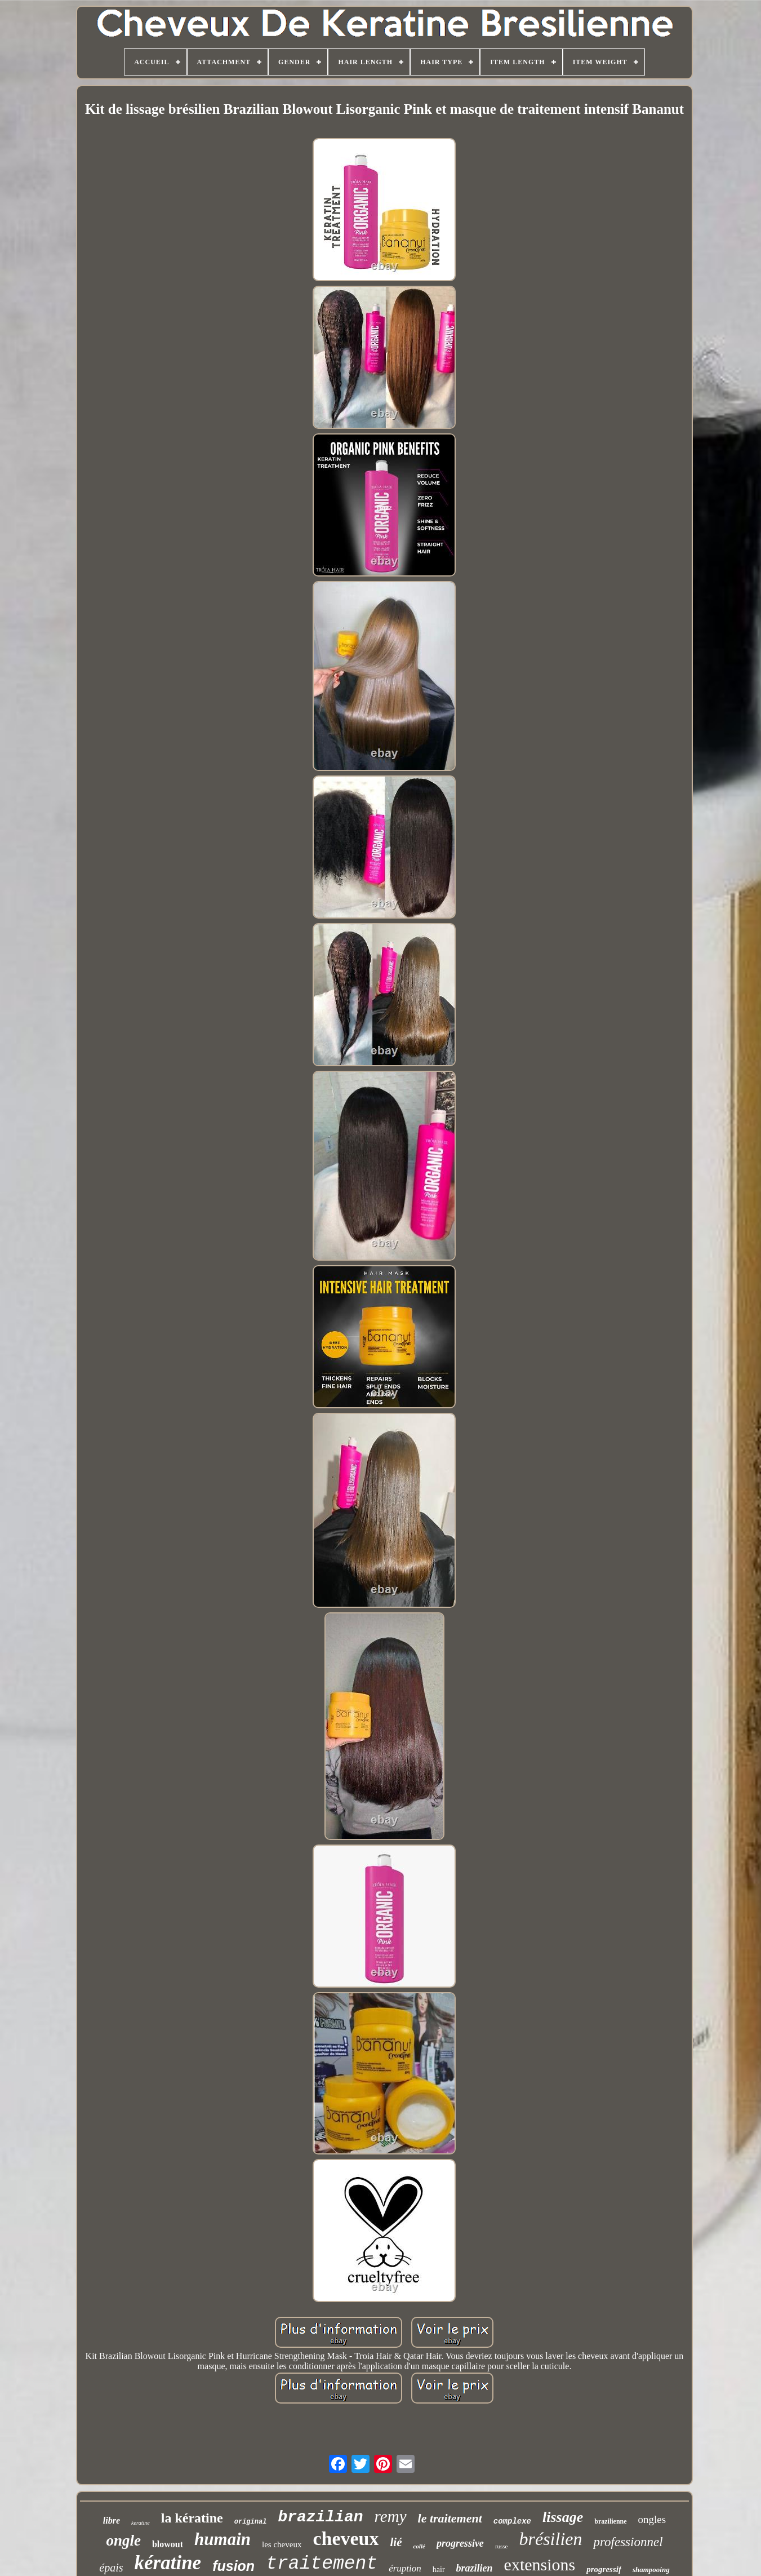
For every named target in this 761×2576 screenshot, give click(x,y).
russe (501, 2546)
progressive (460, 2543)
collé (419, 2546)
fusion (233, 2566)
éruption (405, 2568)
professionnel (627, 2542)
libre (111, 2520)
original (250, 2522)
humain (222, 2539)
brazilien (474, 2568)
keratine (140, 2523)
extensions (540, 2564)
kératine (168, 2563)
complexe (512, 2521)
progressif (603, 2569)
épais (111, 2567)
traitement (321, 2563)
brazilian (320, 2517)
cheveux (346, 2538)
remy (391, 2516)
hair (439, 2569)
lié (396, 2542)
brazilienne (610, 2521)
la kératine (192, 2518)
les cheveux (281, 2544)
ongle (123, 2540)
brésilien (550, 2539)
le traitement (450, 2518)
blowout (167, 2544)
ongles (652, 2519)
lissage (562, 2517)
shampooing (651, 2569)
